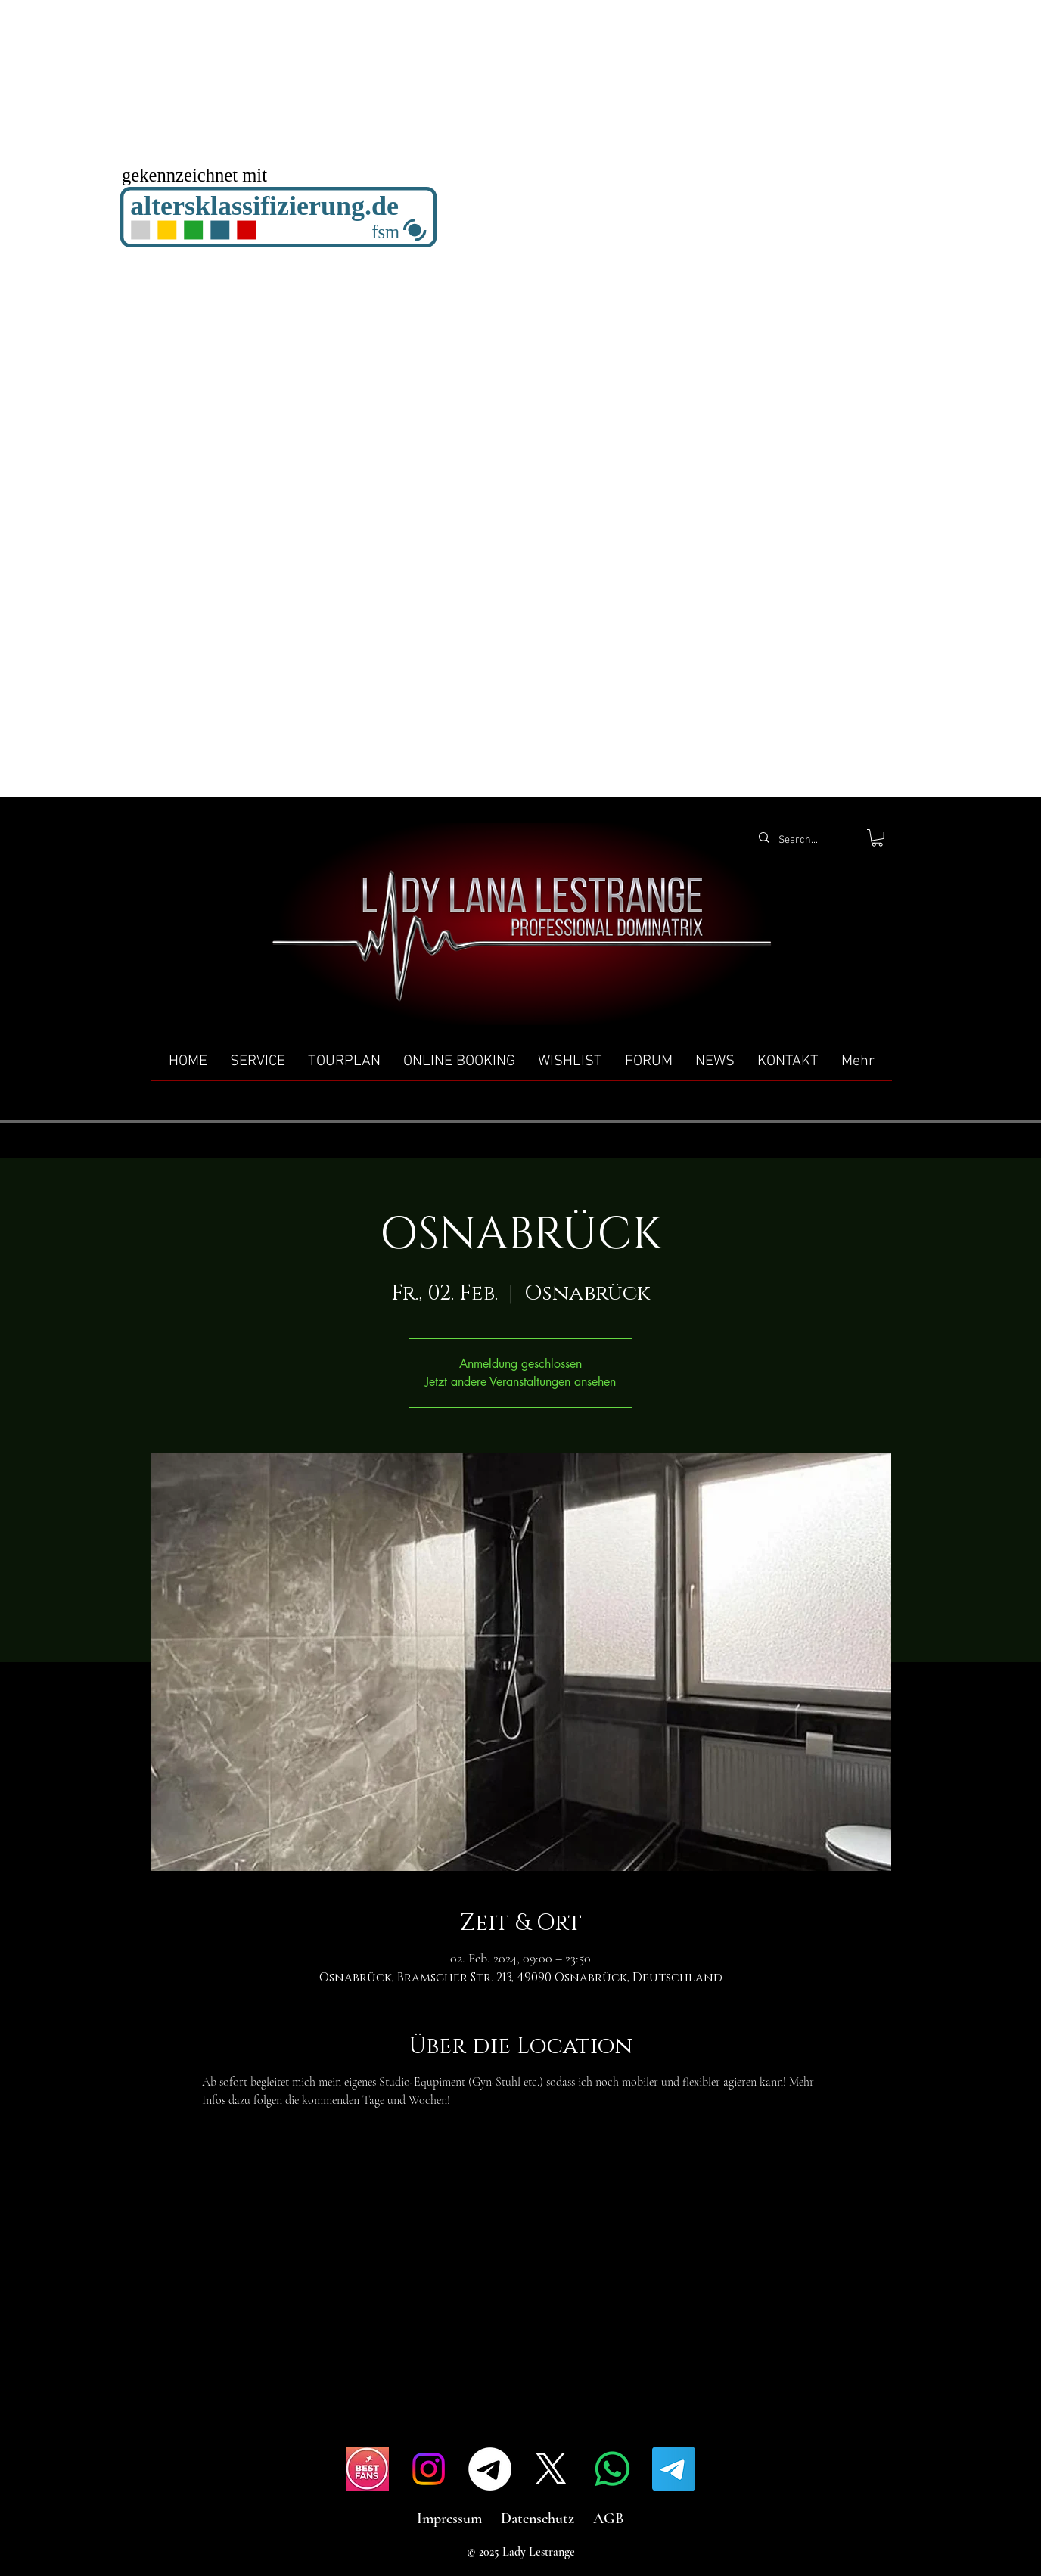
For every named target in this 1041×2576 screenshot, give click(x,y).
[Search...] (804, 840)
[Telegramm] (489, 2469)
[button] (877, 838)
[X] (551, 2469)
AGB (608, 2518)
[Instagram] (428, 2469)
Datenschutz (537, 2518)
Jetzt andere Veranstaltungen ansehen (520, 1382)
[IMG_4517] (367, 2469)
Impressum (449, 2518)
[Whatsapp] (612, 2469)
